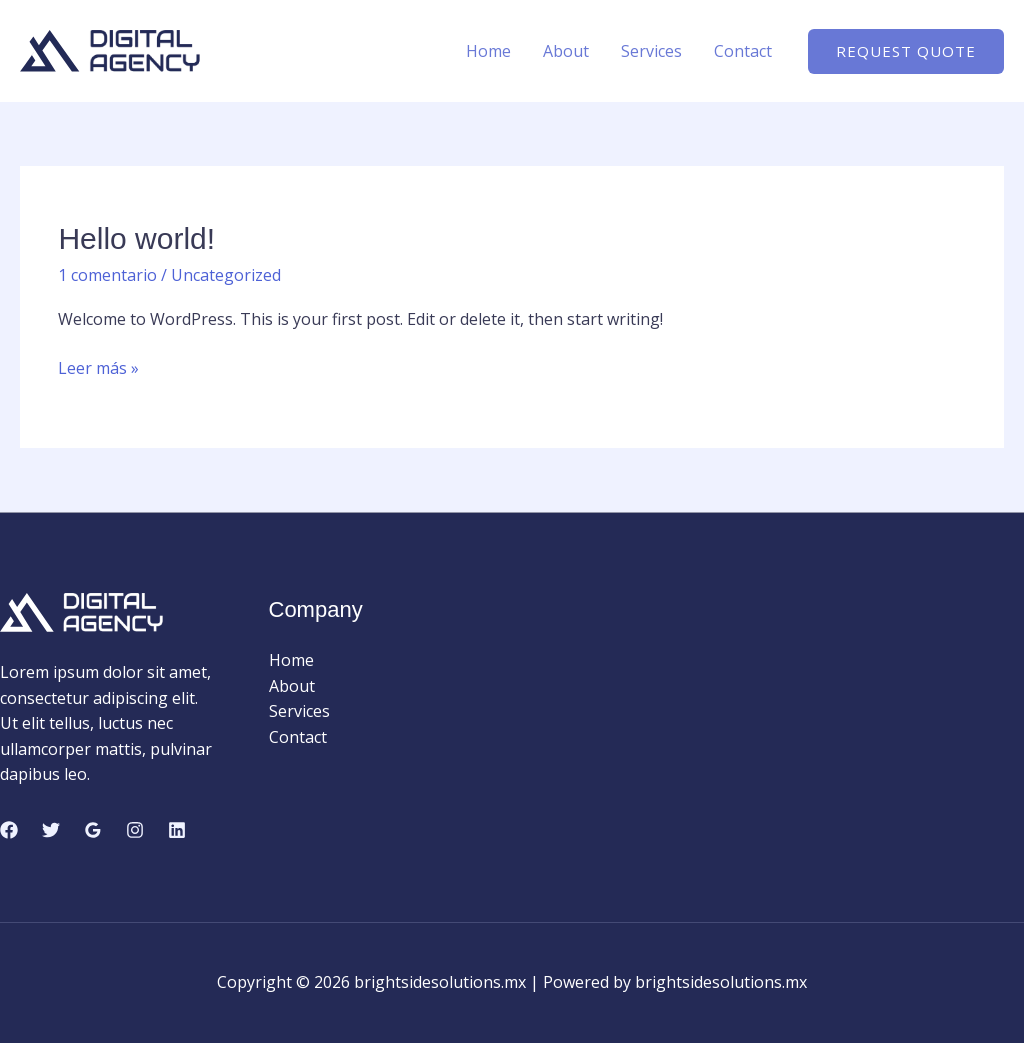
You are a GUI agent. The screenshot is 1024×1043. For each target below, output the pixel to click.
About (566, 51)
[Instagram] (135, 830)
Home (488, 51)
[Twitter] (51, 830)
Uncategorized (226, 275)
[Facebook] (9, 830)
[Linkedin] (177, 830)
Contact (743, 51)
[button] (906, 51)
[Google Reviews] (93, 830)
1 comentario (107, 275)
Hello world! (136, 238)
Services (651, 51)
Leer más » (98, 369)
